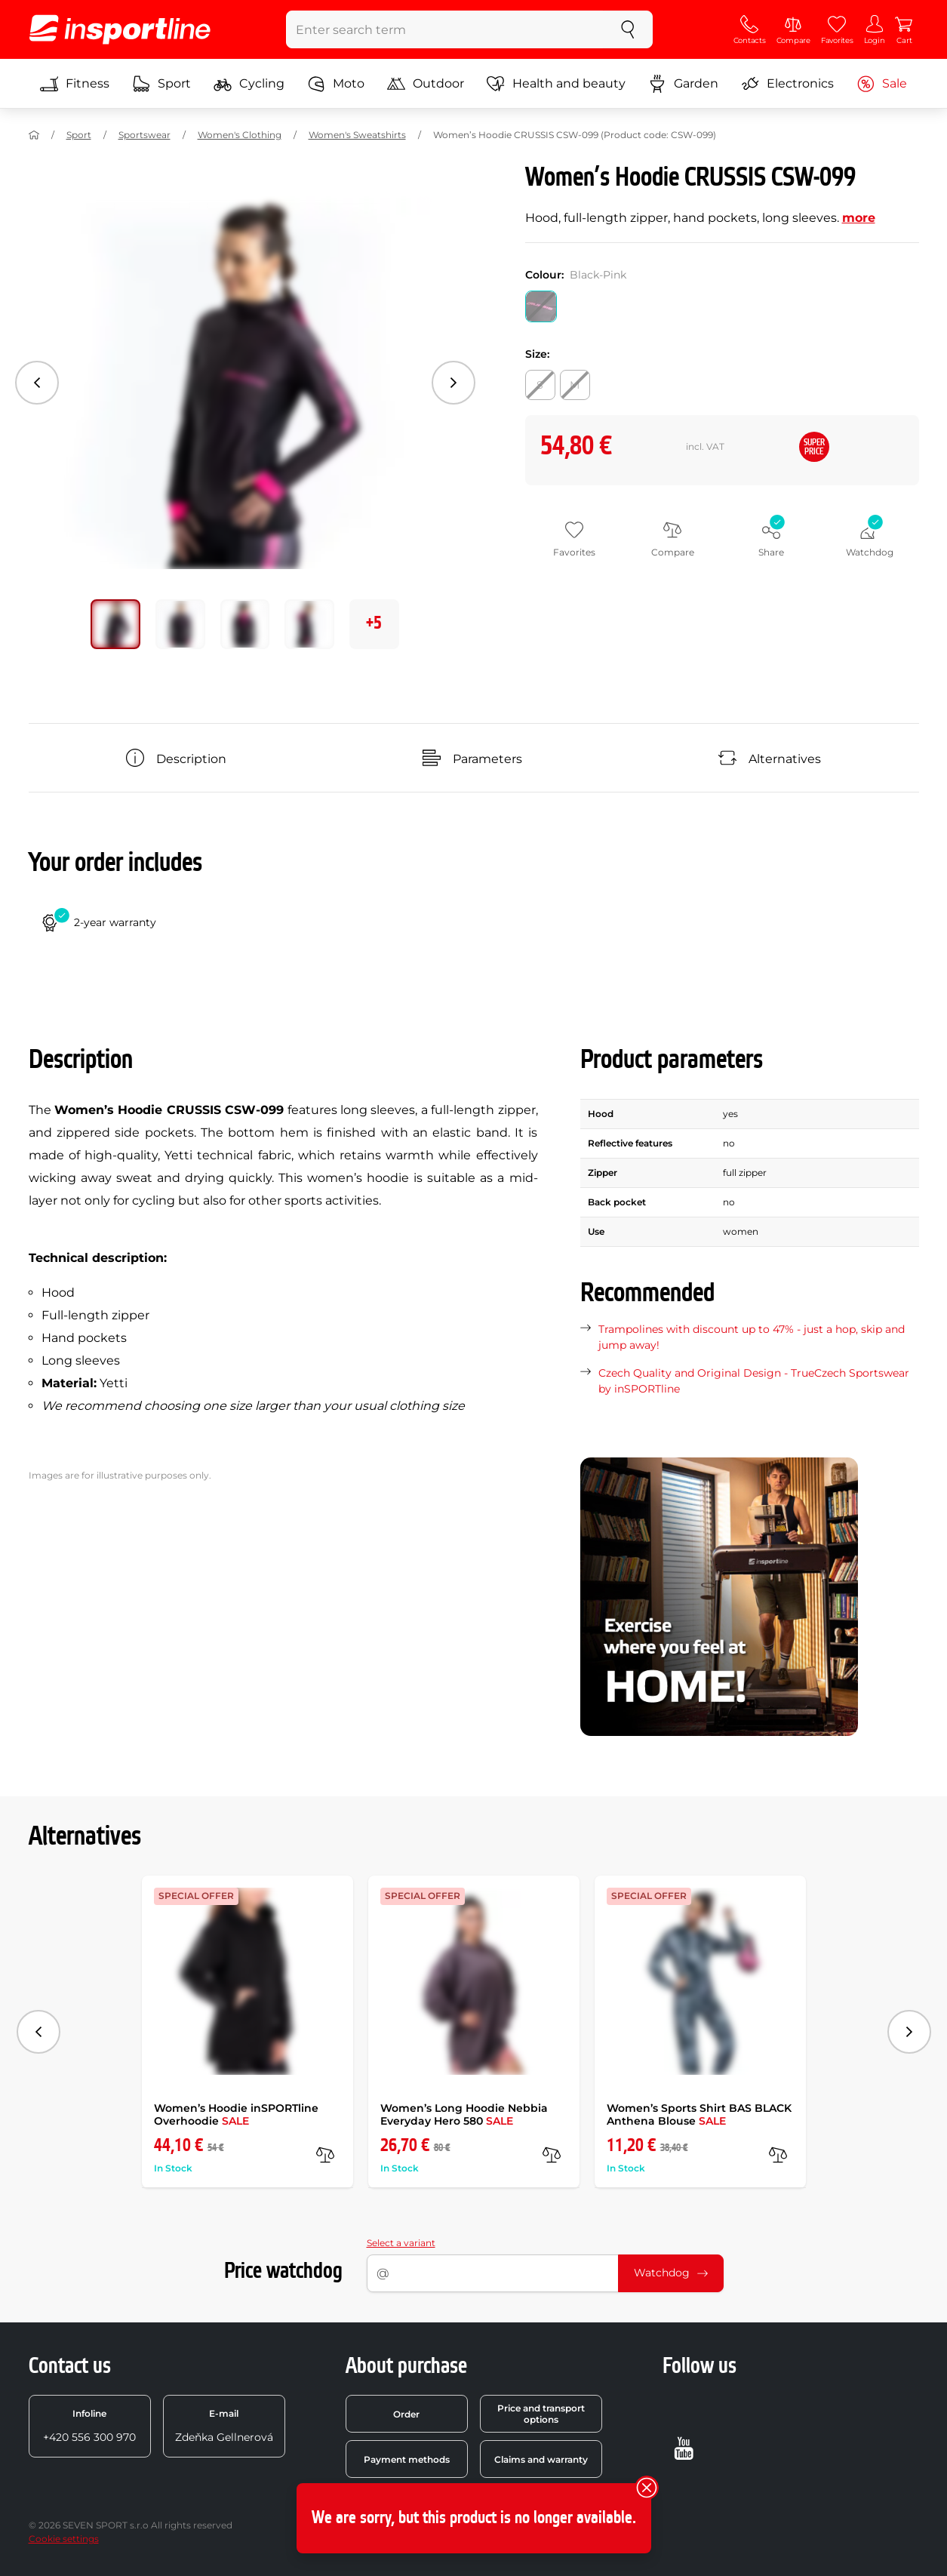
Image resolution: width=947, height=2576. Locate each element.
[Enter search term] (445, 29)
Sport (161, 84)
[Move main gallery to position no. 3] (309, 624)
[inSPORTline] (120, 29)
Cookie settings (64, 2538)
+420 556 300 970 (89, 2426)
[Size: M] (575, 385)
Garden (683, 84)
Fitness (74, 84)
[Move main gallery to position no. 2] (245, 624)
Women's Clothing (239, 134)
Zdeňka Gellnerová (224, 2426)
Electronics (787, 84)
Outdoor (425, 84)
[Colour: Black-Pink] (541, 306)
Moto (335, 84)
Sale (881, 84)
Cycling (249, 84)
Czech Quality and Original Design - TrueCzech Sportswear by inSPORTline (753, 1381)
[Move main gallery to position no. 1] (180, 624)
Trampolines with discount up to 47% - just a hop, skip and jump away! (751, 1337)
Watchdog (671, 2272)
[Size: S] (540, 385)
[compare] (325, 2155)
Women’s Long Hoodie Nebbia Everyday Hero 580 (464, 2114)
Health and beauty (556, 84)
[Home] (34, 135)
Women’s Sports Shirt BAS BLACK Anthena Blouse (699, 2114)
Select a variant (401, 2242)
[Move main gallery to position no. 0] (115, 624)
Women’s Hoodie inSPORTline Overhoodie (236, 2114)
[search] (628, 29)
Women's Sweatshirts (357, 134)
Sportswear (144, 134)
